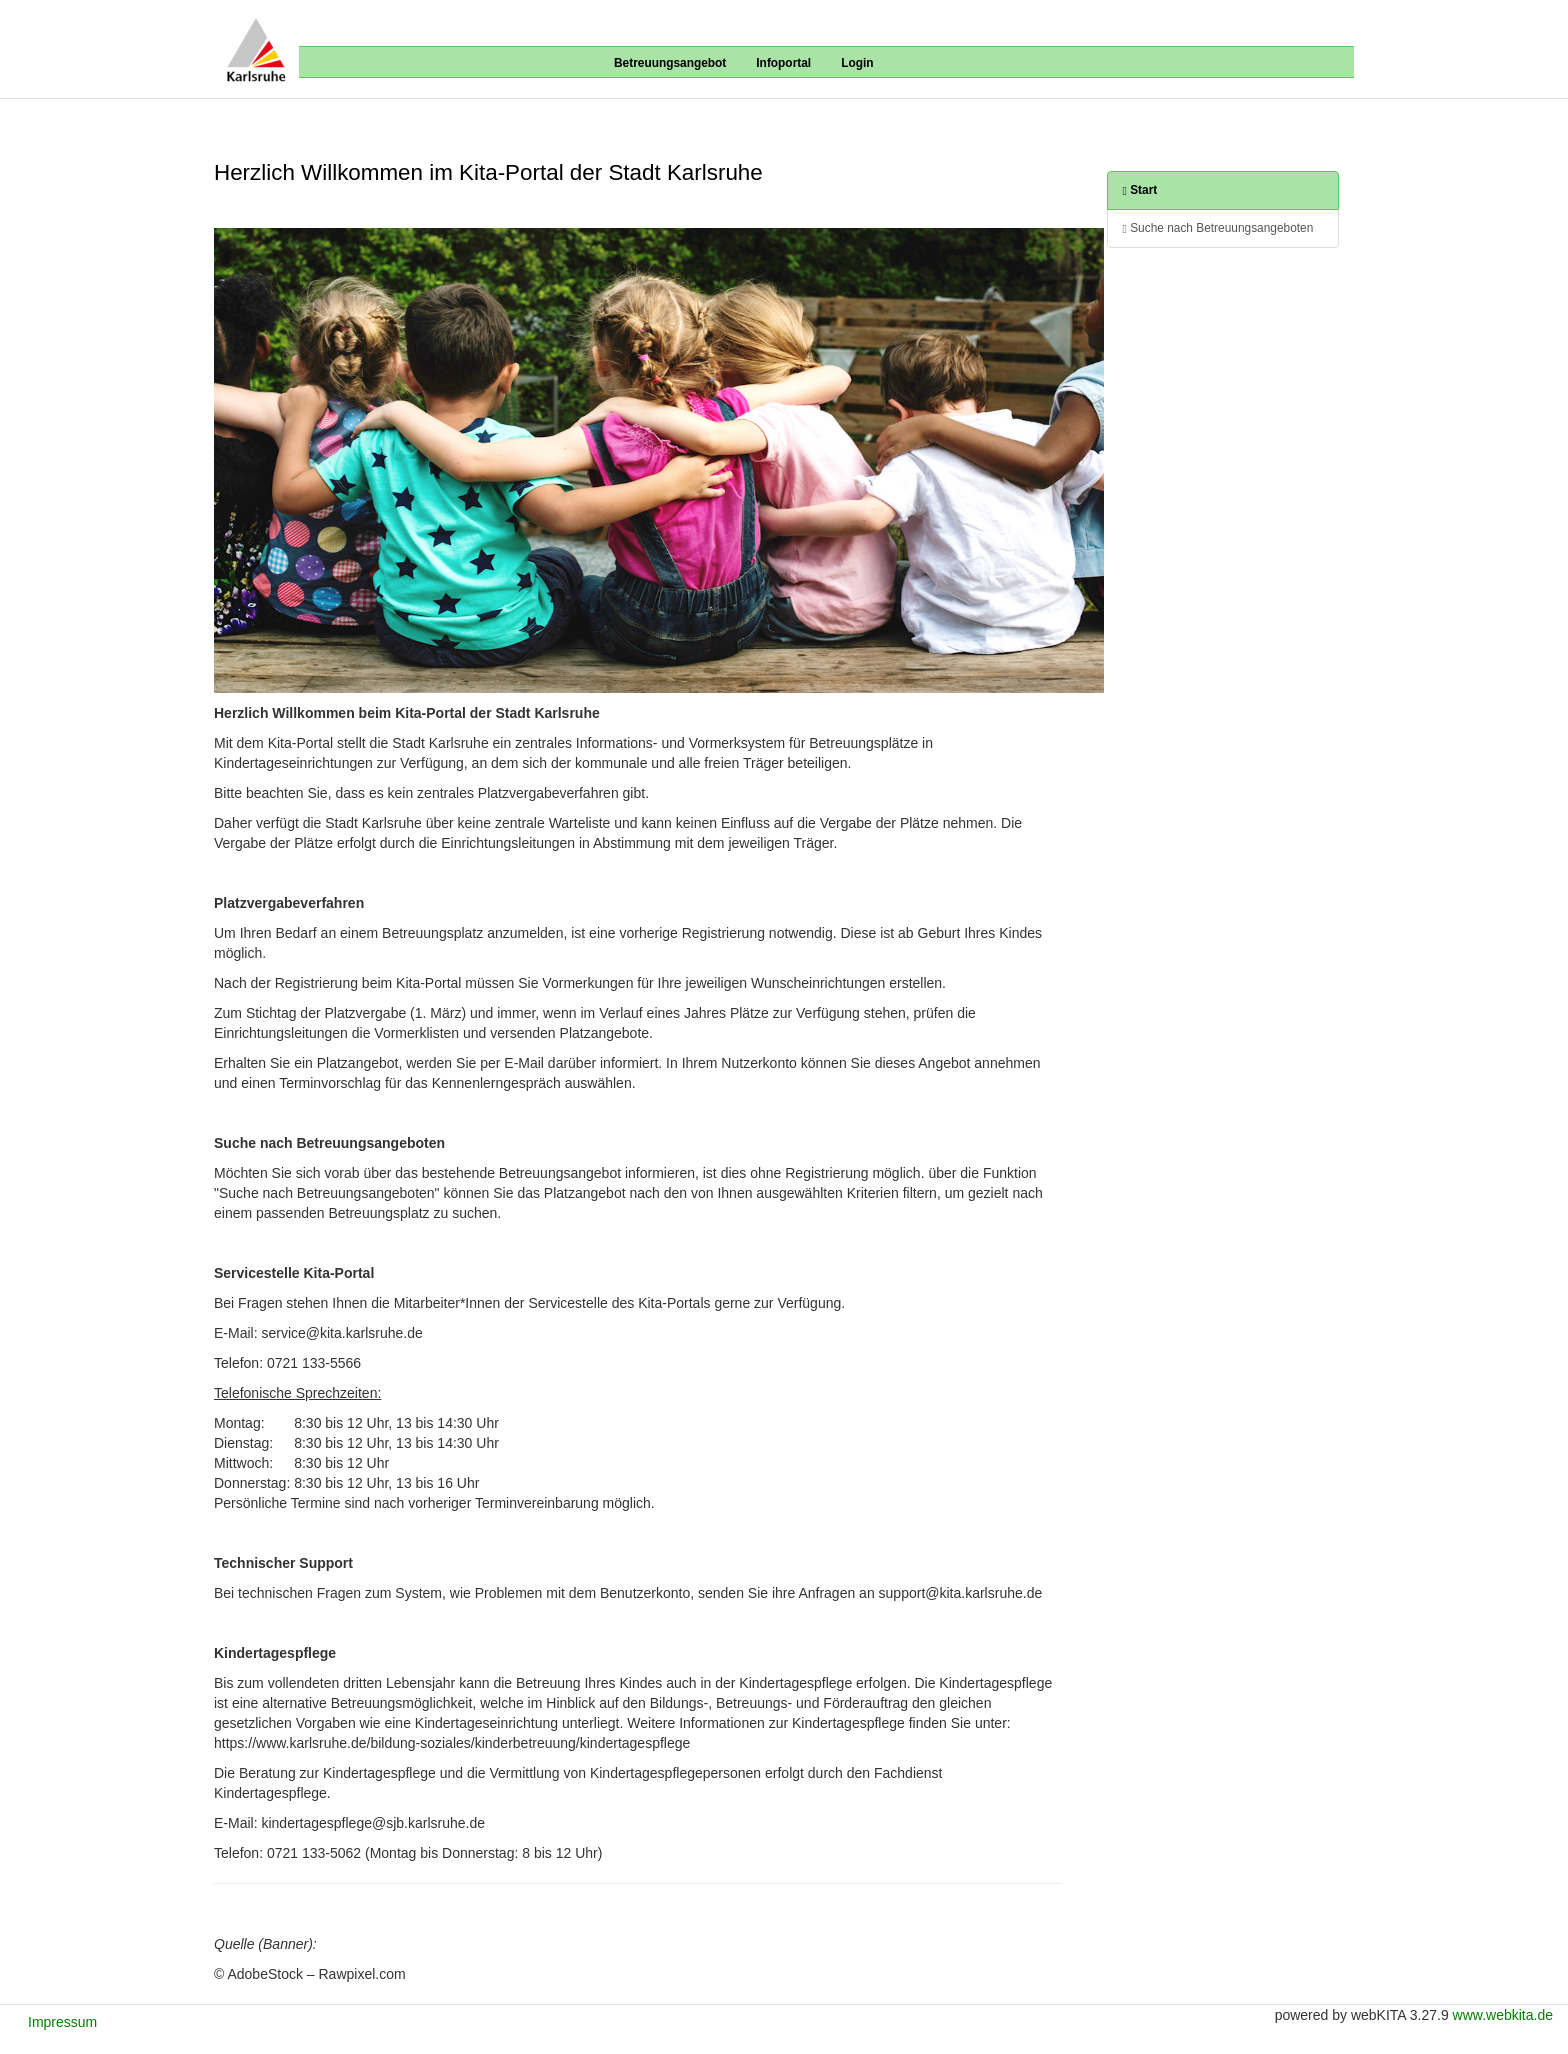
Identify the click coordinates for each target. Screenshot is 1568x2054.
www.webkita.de (1503, 2015)
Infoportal (783, 63)
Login (857, 63)
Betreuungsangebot (670, 63)
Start (1140, 190)
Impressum (62, 2022)
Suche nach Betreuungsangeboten (1218, 228)
